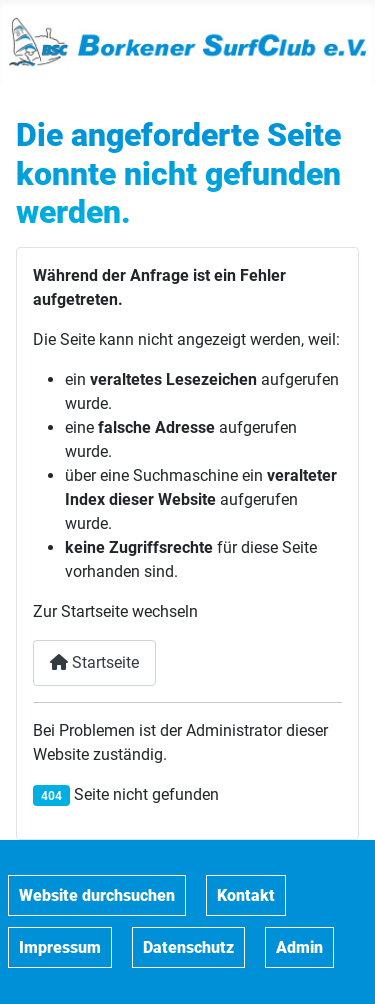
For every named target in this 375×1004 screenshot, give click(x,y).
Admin (299, 947)
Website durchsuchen (97, 895)
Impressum (60, 947)
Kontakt (246, 895)
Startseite (94, 662)
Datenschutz (188, 947)
